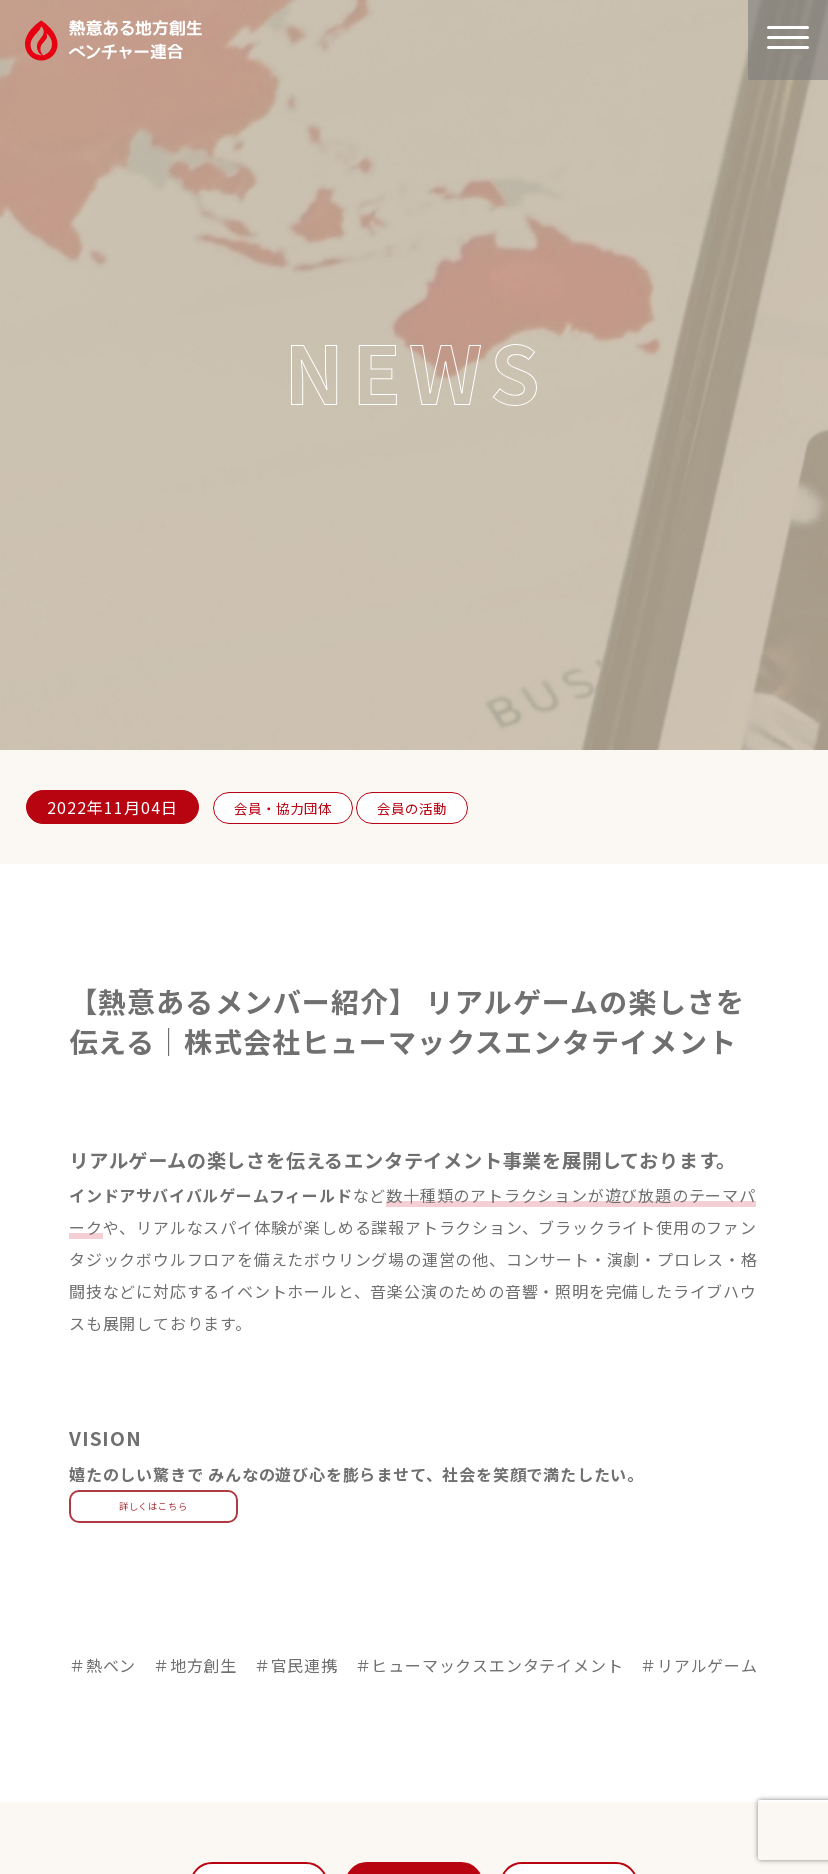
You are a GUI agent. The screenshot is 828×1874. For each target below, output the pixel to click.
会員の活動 (431, 807)
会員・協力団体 (290, 807)
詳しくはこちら (153, 1506)
